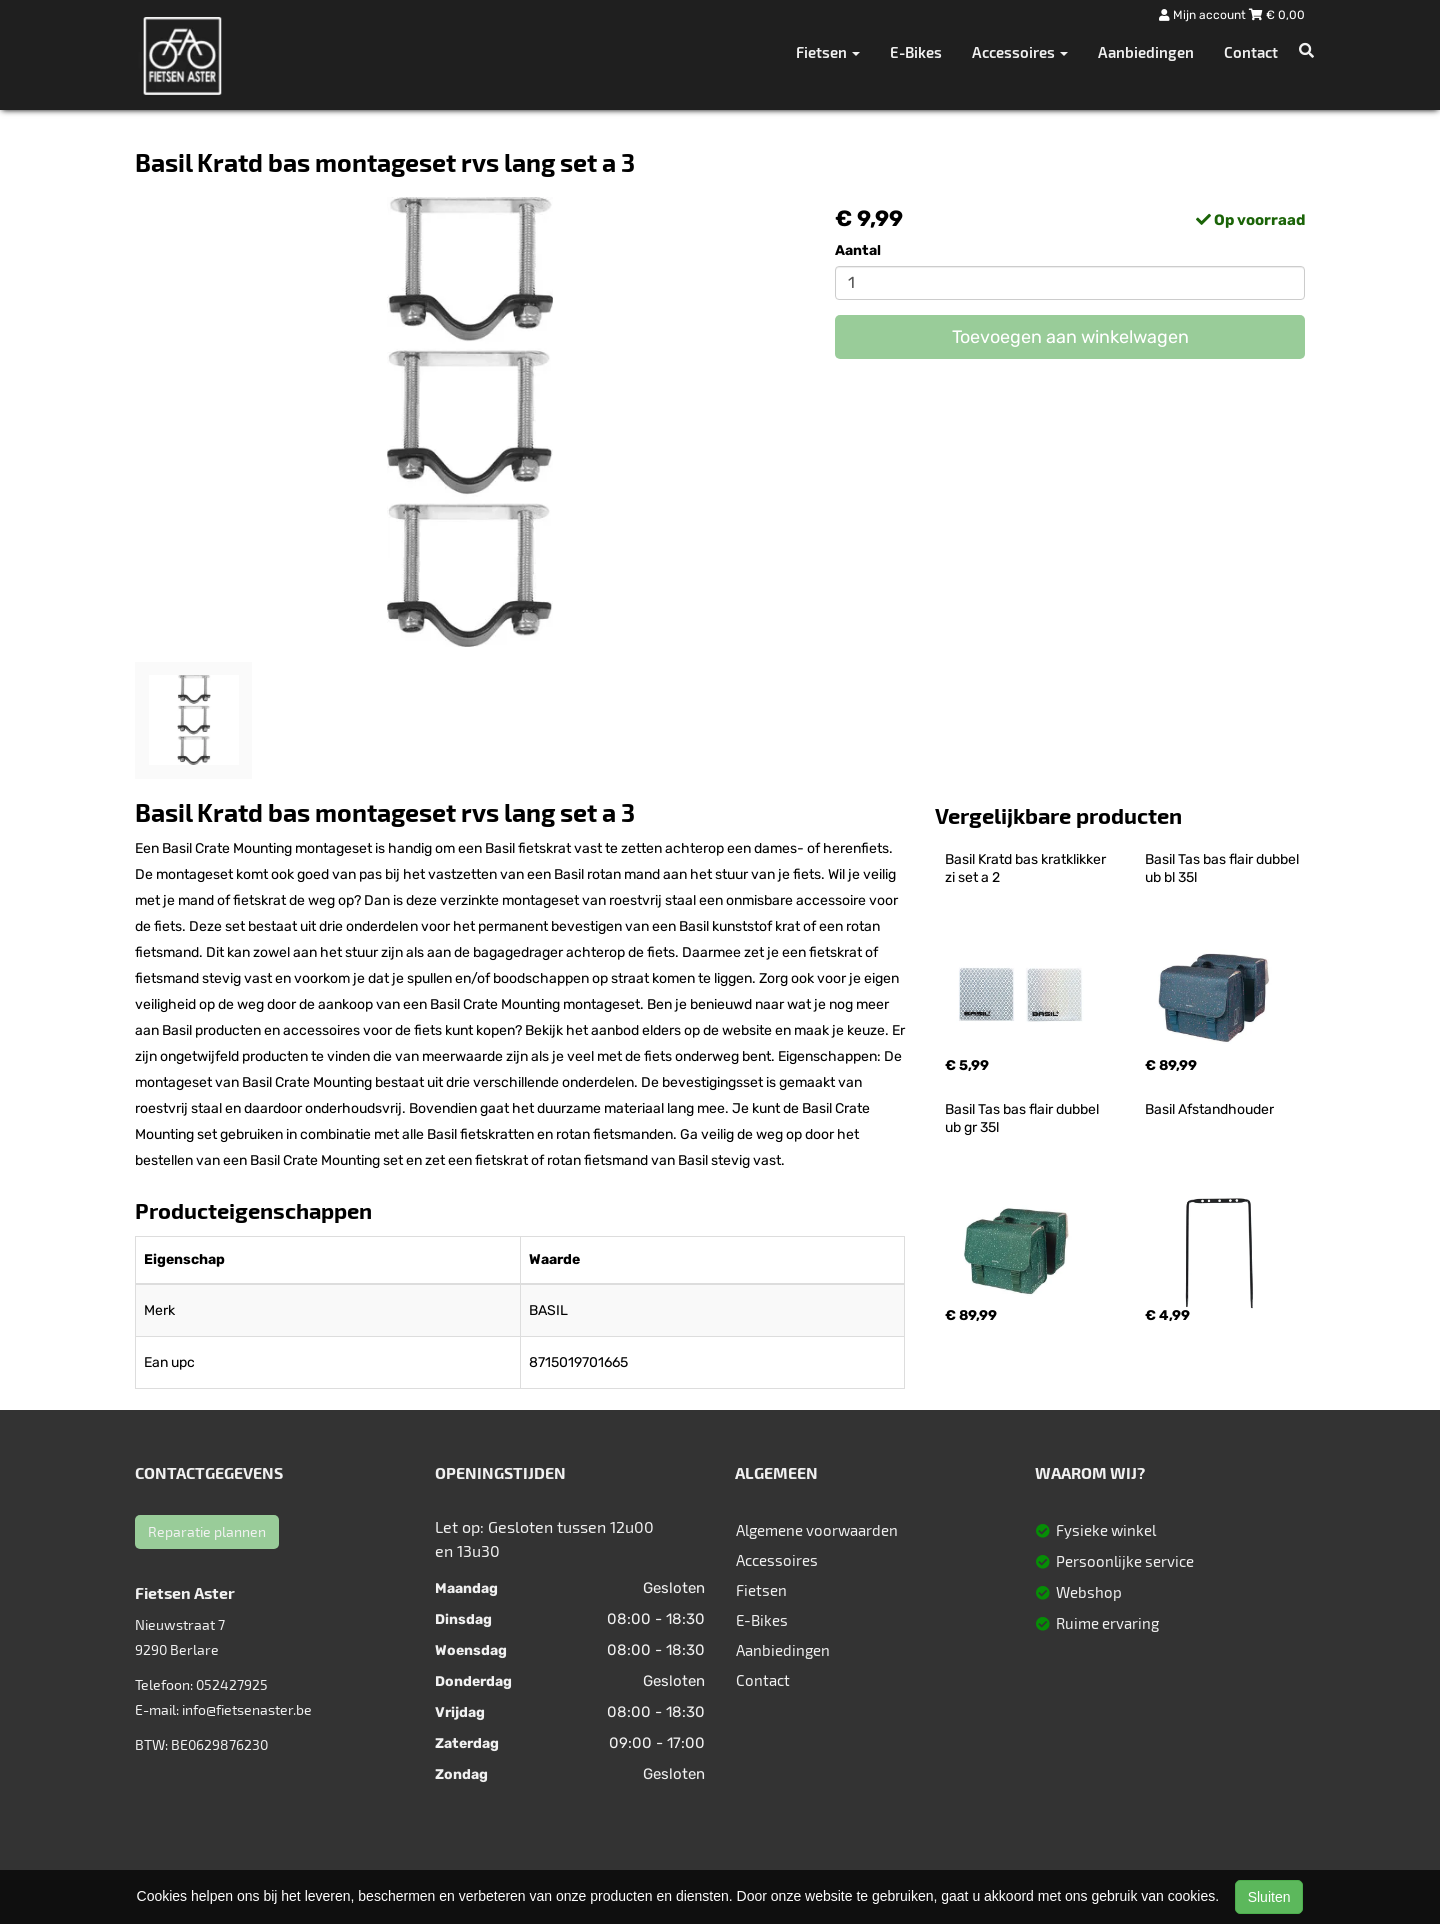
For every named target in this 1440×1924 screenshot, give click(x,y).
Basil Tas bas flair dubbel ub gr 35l (1023, 1118)
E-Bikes (916, 52)
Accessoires (777, 1560)
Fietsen (761, 1590)
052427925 (232, 1684)
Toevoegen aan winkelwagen (1070, 337)
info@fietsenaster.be (247, 1709)
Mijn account (1204, 15)
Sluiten (1269, 1897)
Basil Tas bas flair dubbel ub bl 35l (1223, 868)
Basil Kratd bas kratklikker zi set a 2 (1027, 868)
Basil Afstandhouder (1209, 1109)
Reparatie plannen (207, 1531)
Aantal (858, 250)
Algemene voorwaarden (817, 1530)
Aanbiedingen (1146, 52)
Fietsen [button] (828, 52)
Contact (1251, 52)
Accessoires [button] (1020, 52)
